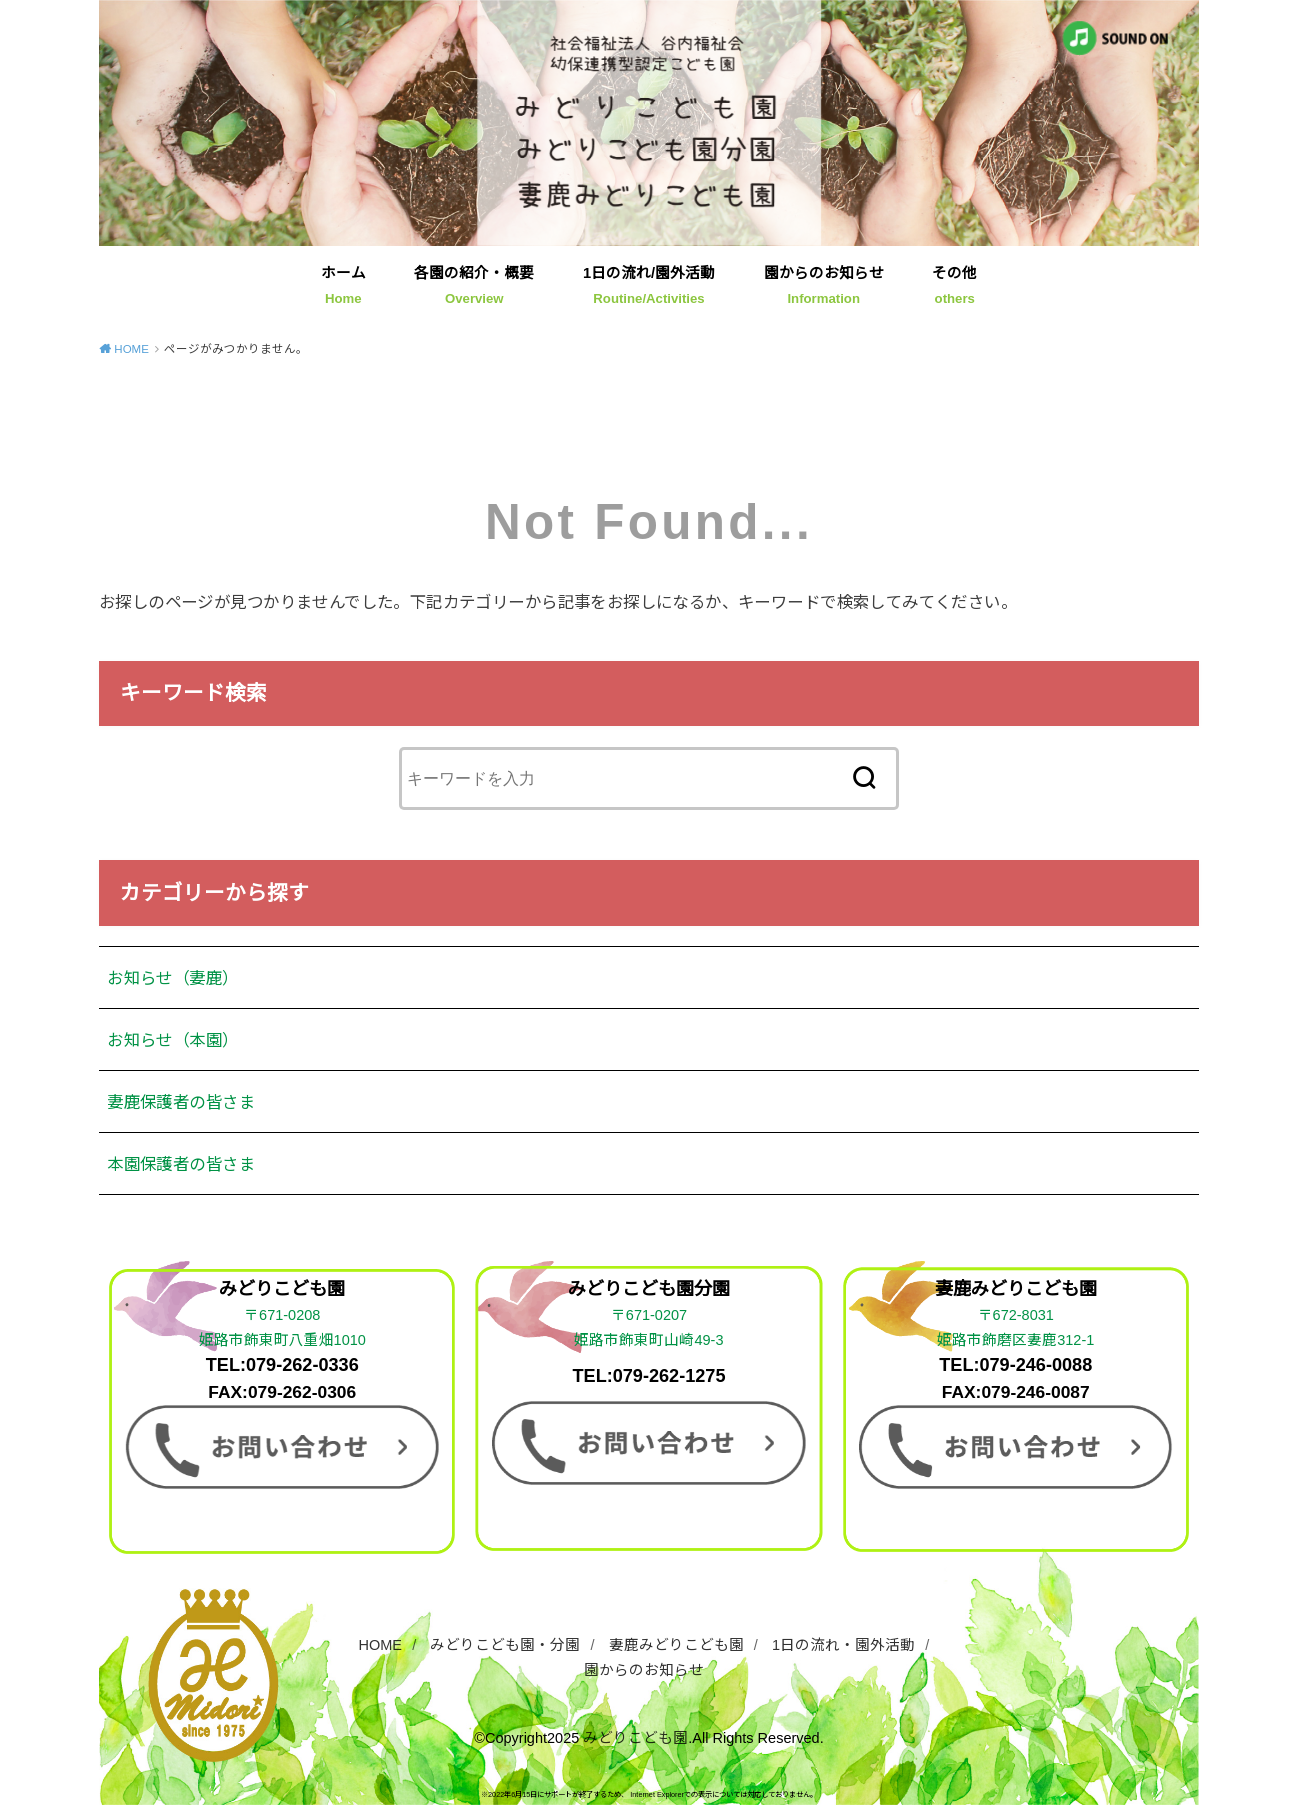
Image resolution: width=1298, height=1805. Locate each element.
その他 (954, 285)
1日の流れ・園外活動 (843, 1645)
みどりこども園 (635, 1738)
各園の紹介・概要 (474, 285)
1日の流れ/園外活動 (649, 285)
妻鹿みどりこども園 (676, 1645)
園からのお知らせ (824, 285)
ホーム (343, 285)
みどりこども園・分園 (505, 1645)
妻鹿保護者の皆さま (181, 1102)
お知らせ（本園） (172, 1040)
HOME (381, 1645)
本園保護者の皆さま (181, 1164)
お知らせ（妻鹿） (172, 978)
